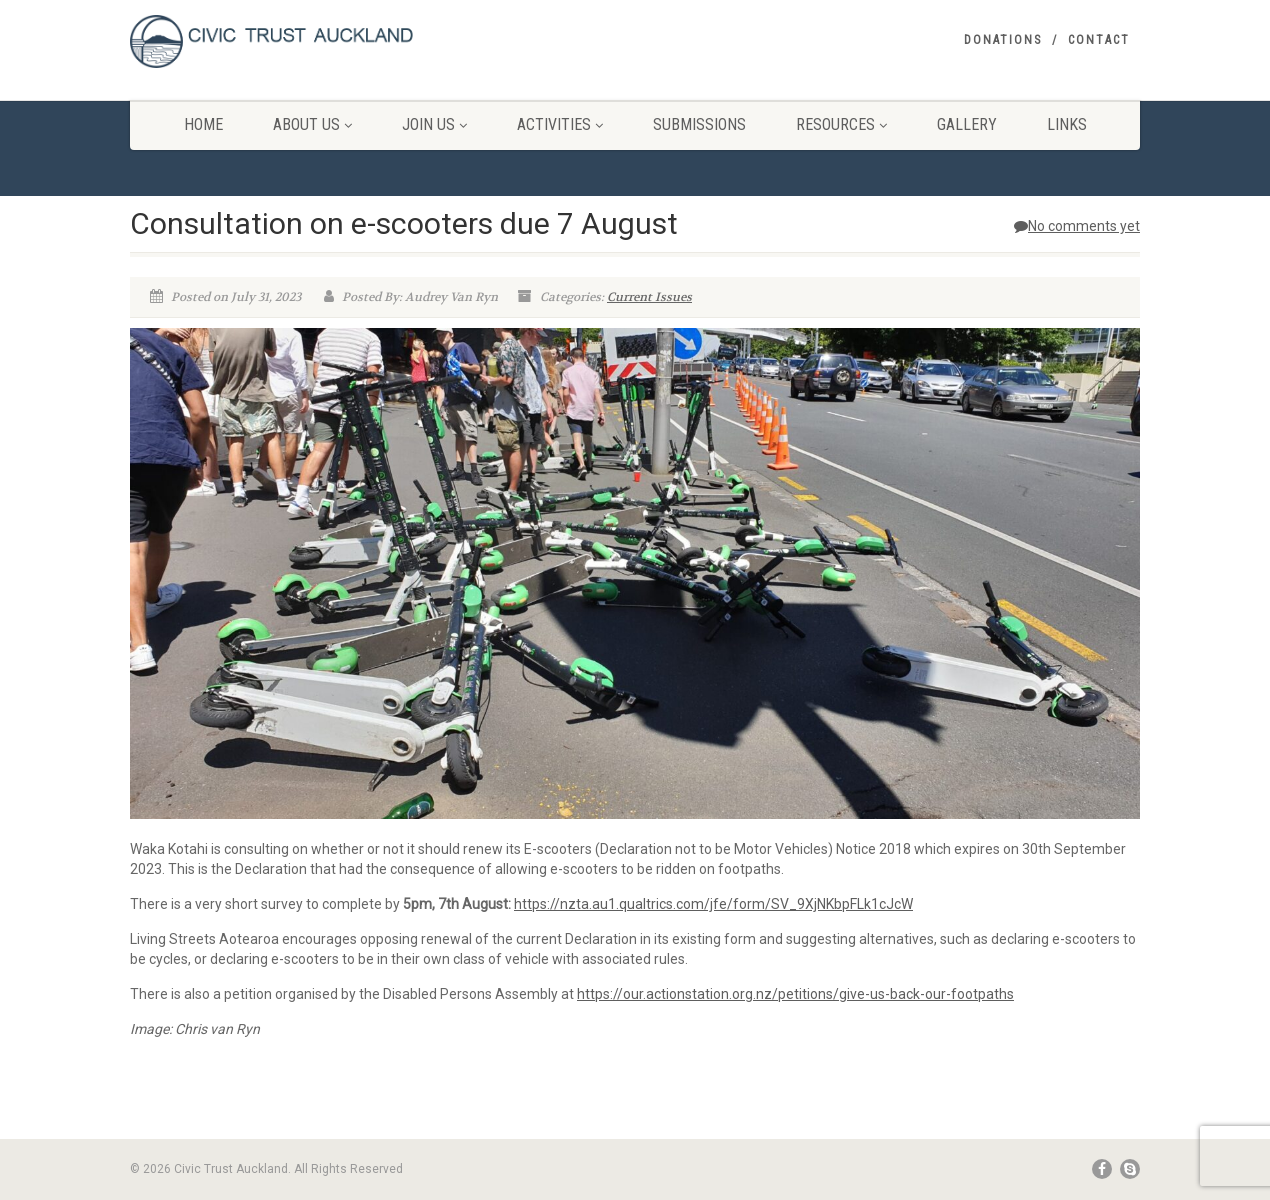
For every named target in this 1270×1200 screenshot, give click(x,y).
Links (1067, 124)
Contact (1099, 40)
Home (203, 124)
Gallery (967, 124)
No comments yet (1077, 226)
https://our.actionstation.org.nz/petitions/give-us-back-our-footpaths (795, 994)
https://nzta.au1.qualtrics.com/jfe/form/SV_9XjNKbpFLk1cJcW (713, 904)
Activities (560, 124)
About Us (312, 124)
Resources (841, 124)
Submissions (699, 124)
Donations (1003, 40)
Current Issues (649, 297)
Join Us (434, 124)
